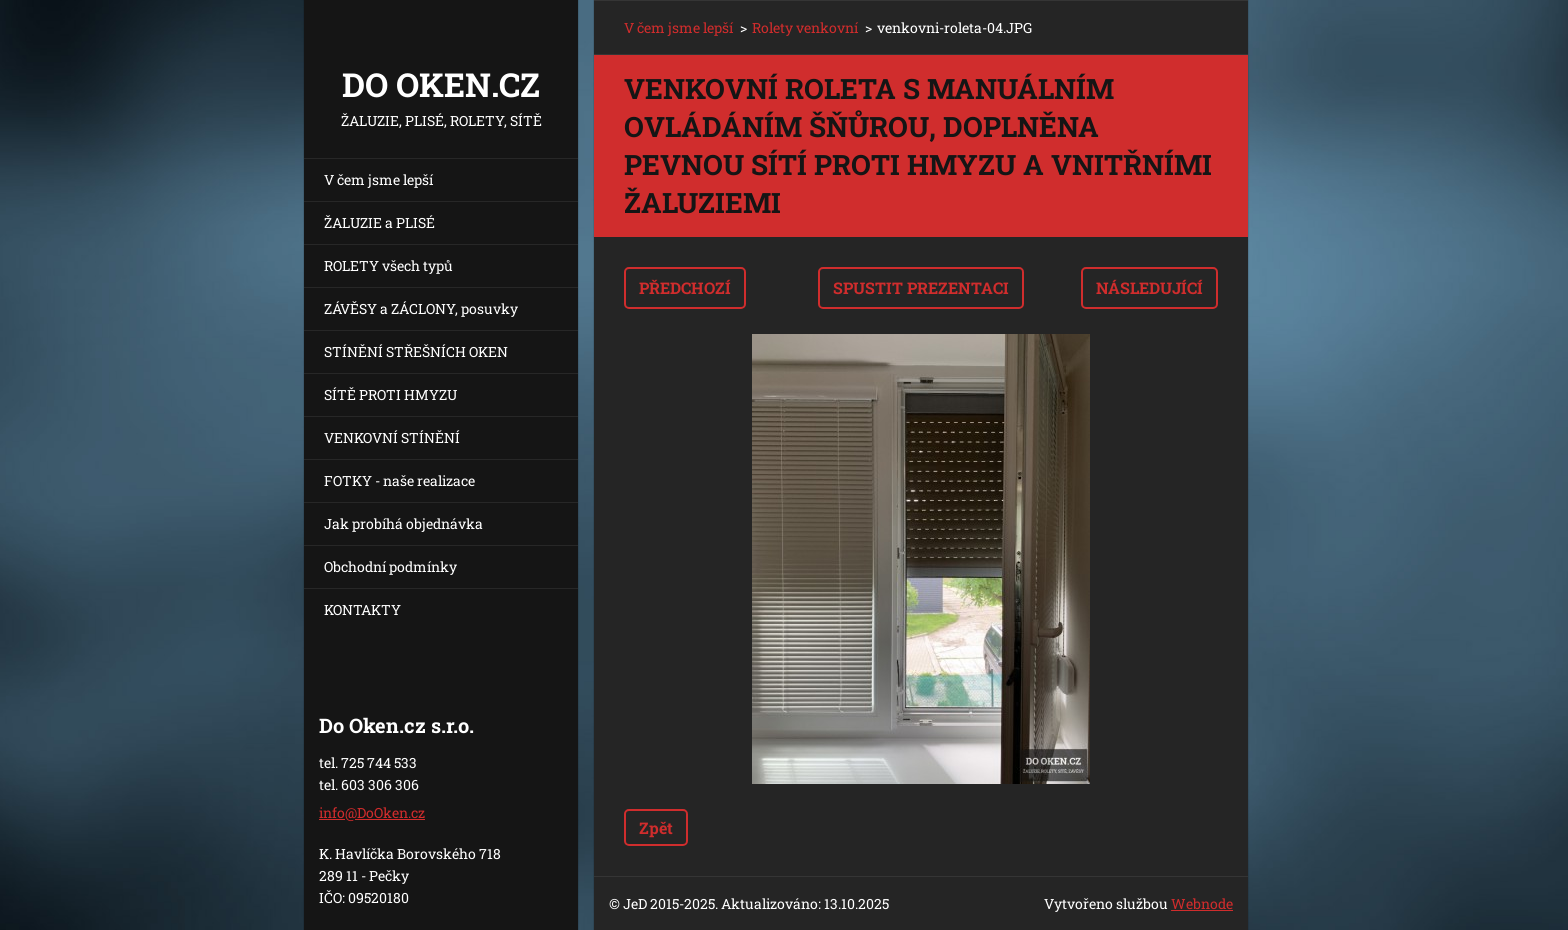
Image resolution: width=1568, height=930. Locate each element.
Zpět (656, 827)
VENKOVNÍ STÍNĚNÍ (392, 437)
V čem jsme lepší (378, 179)
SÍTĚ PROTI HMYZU (390, 394)
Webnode (1202, 903)
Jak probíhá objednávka (403, 523)
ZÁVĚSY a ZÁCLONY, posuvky (421, 308)
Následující (1149, 287)
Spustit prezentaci (921, 287)
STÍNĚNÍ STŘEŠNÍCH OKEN (416, 351)
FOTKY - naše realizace (399, 480)
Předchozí (685, 287)
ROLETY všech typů (388, 265)
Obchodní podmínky (390, 566)
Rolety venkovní (805, 27)
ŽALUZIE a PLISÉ (379, 222)
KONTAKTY (362, 609)
